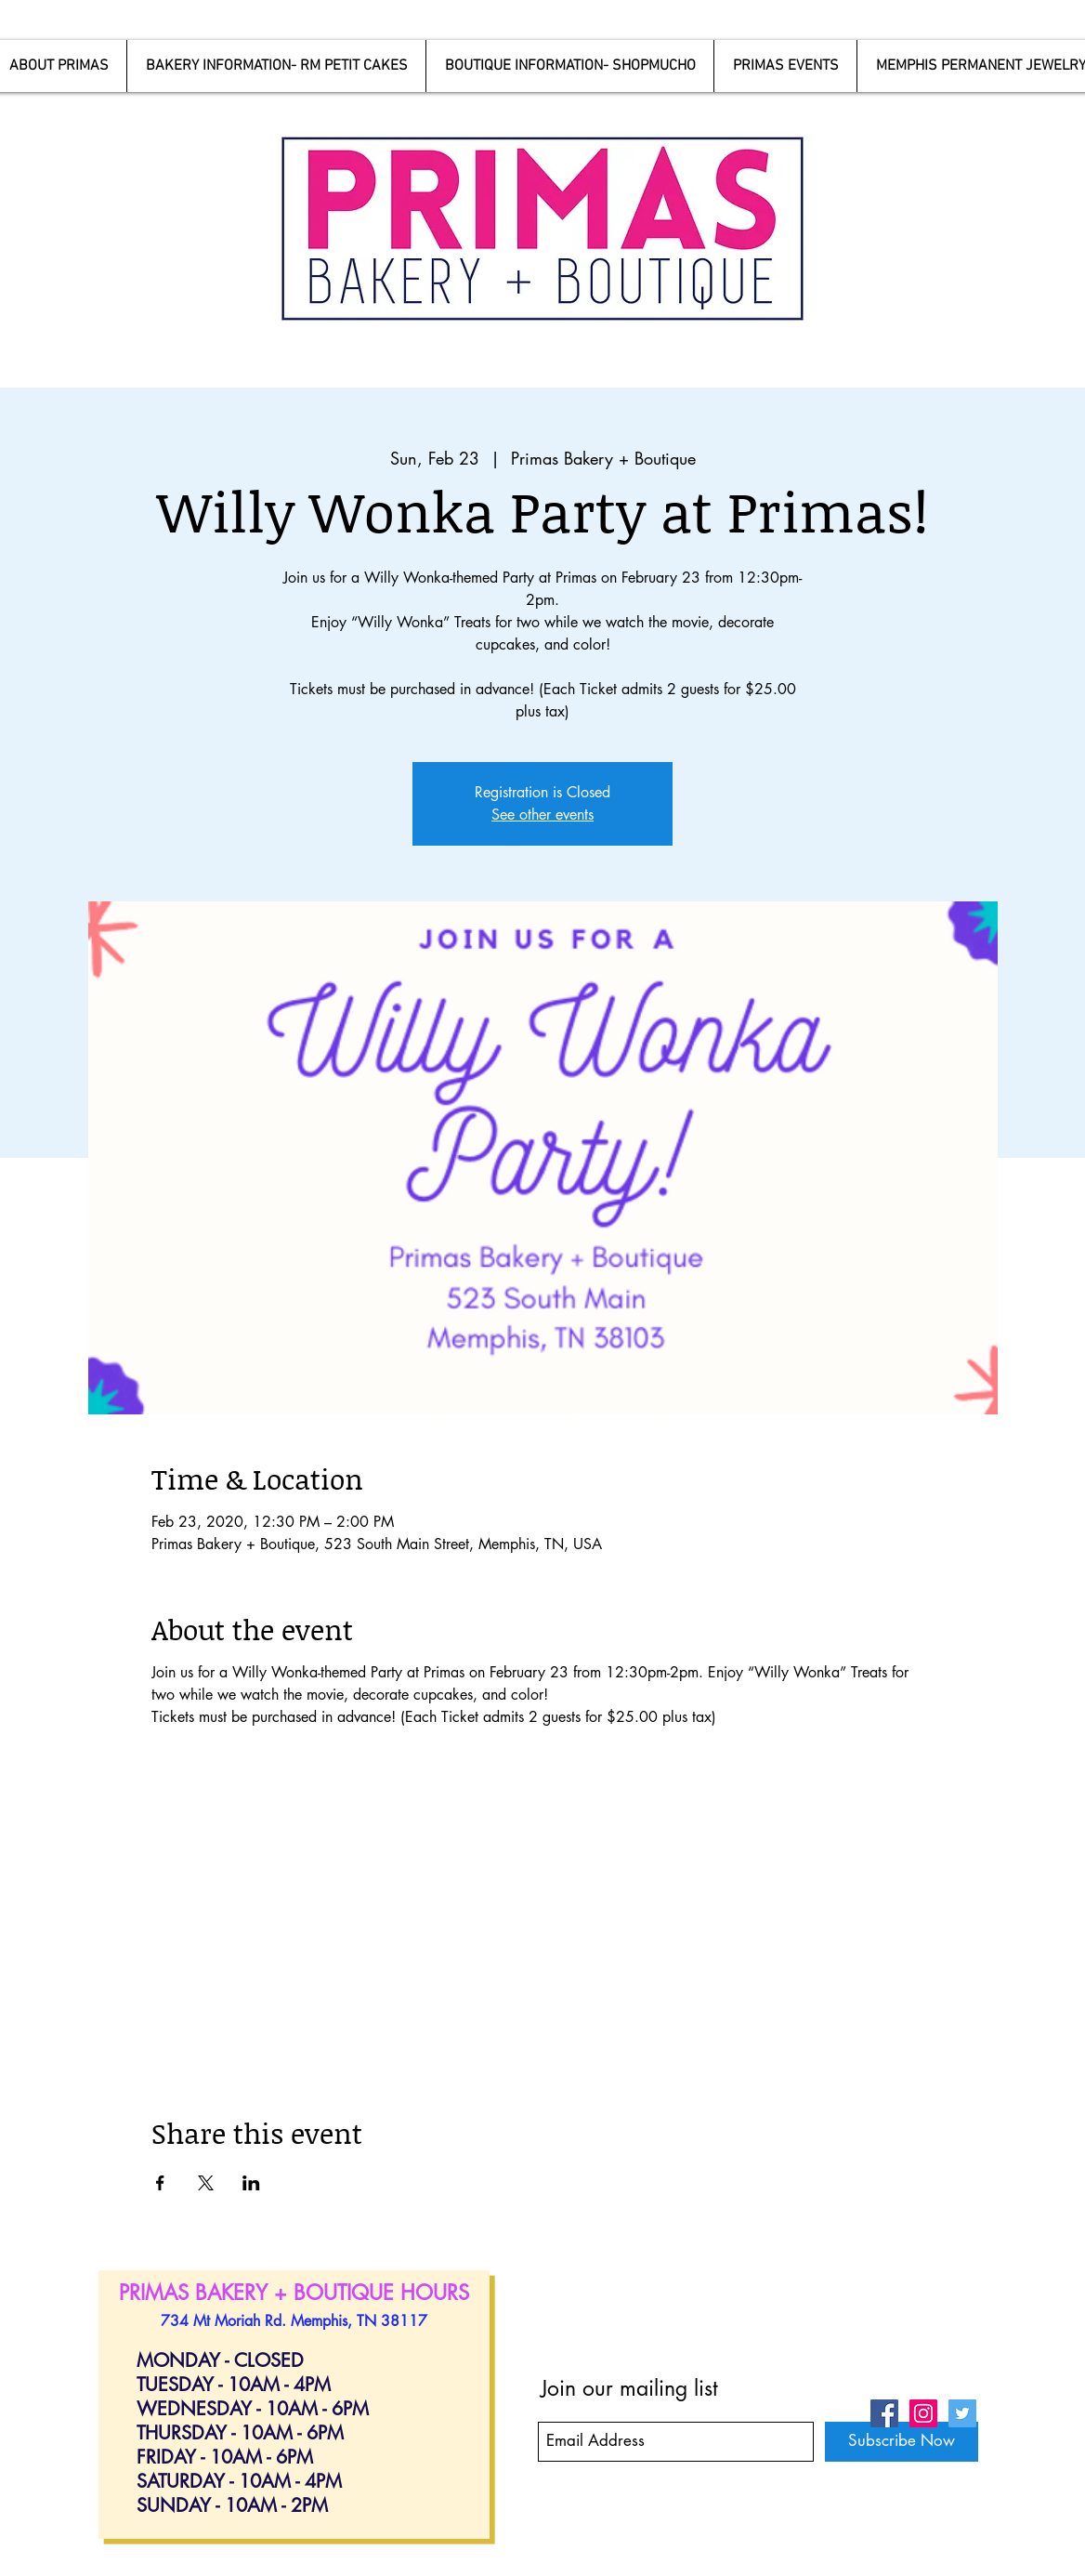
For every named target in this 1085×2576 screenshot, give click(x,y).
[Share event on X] (206, 2182)
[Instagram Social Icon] (923, 2413)
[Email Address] (676, 2442)
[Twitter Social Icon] (962, 2413)
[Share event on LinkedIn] (251, 2182)
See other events (542, 814)
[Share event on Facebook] (160, 2182)
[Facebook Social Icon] (884, 2413)
